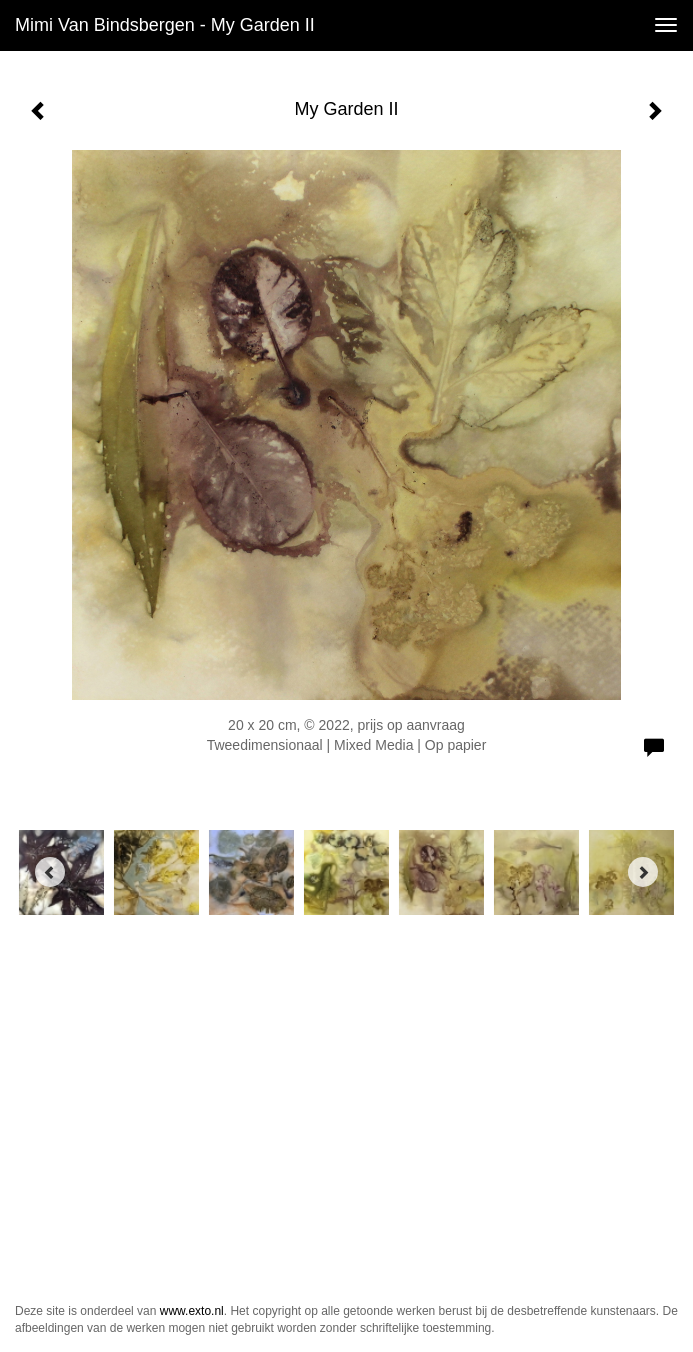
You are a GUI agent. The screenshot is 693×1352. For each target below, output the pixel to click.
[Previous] (50, 872)
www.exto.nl (192, 1311)
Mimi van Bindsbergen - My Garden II (165, 25)
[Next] (643, 872)
